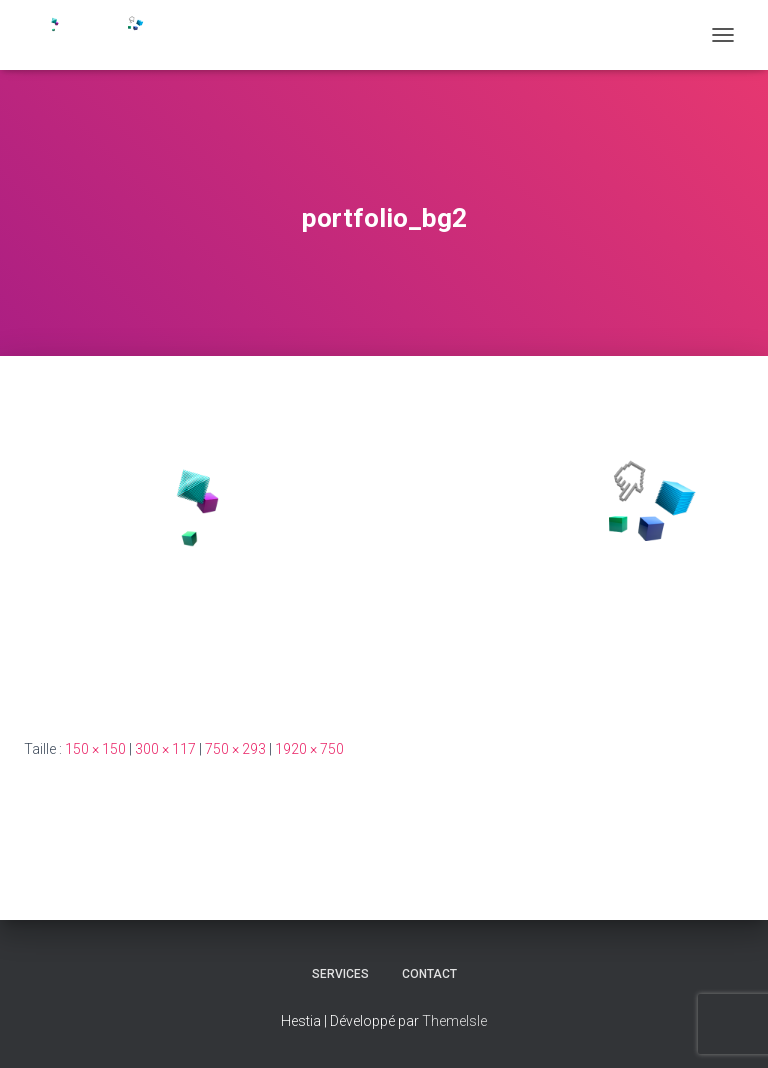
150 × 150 (95, 749)
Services (340, 974)
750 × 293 (235, 749)
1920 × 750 (309, 749)
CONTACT (429, 974)
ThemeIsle (454, 1021)
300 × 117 (165, 749)
